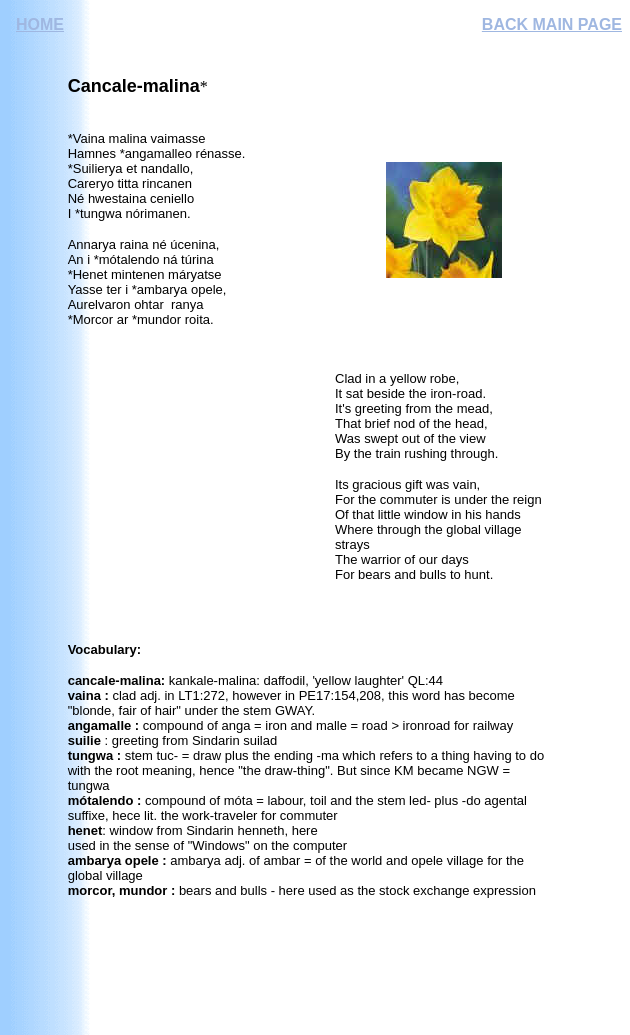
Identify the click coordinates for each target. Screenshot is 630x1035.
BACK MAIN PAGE (552, 24)
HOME (40, 24)
